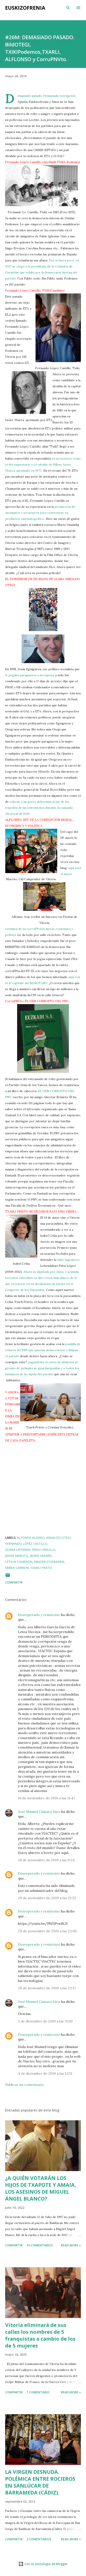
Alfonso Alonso (30, 1538)
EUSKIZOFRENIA (25, 7)
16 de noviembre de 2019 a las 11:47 (46, 1798)
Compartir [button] (14, 1582)
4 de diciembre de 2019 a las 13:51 (45, 2073)
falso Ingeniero (68, 1260)
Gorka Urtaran (17, 1550)
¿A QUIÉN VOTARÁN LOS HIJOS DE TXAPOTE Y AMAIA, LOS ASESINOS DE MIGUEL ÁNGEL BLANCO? (40, 2188)
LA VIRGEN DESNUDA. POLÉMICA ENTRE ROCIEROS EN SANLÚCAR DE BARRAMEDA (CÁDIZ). (40, 2482)
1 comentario (38, 2392)
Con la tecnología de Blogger (43, 2564)
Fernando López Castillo (26, 1544)
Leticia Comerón (18, 1562)
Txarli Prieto (41, 1568)
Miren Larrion (17, 1568)
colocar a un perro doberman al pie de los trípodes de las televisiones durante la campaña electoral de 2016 (39, 808)
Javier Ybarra (40, 1556)
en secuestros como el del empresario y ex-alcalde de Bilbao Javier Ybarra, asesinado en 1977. (43, 464)
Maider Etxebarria (49, 1562)
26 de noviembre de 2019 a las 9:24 (46, 1860)
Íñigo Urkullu (43, 1550)
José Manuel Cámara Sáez (39, 1811)
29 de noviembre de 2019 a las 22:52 (47, 1898)
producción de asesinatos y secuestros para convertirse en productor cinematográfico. (40, 513)
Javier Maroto (16, 1556)
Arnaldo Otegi (58, 1538)
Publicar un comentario (24, 2084)
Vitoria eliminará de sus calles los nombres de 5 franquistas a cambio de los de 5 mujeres (40, 2335)
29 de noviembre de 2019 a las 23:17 (47, 1988)
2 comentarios (39, 2539)
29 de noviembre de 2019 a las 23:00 (47, 1931)
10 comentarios (40, 2245)
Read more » (71, 2245)
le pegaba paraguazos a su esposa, (29, 675)
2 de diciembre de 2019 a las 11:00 (45, 2021)
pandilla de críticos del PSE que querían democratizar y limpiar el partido (42, 1350)
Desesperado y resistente (39, 1615)
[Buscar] (68, 7)
